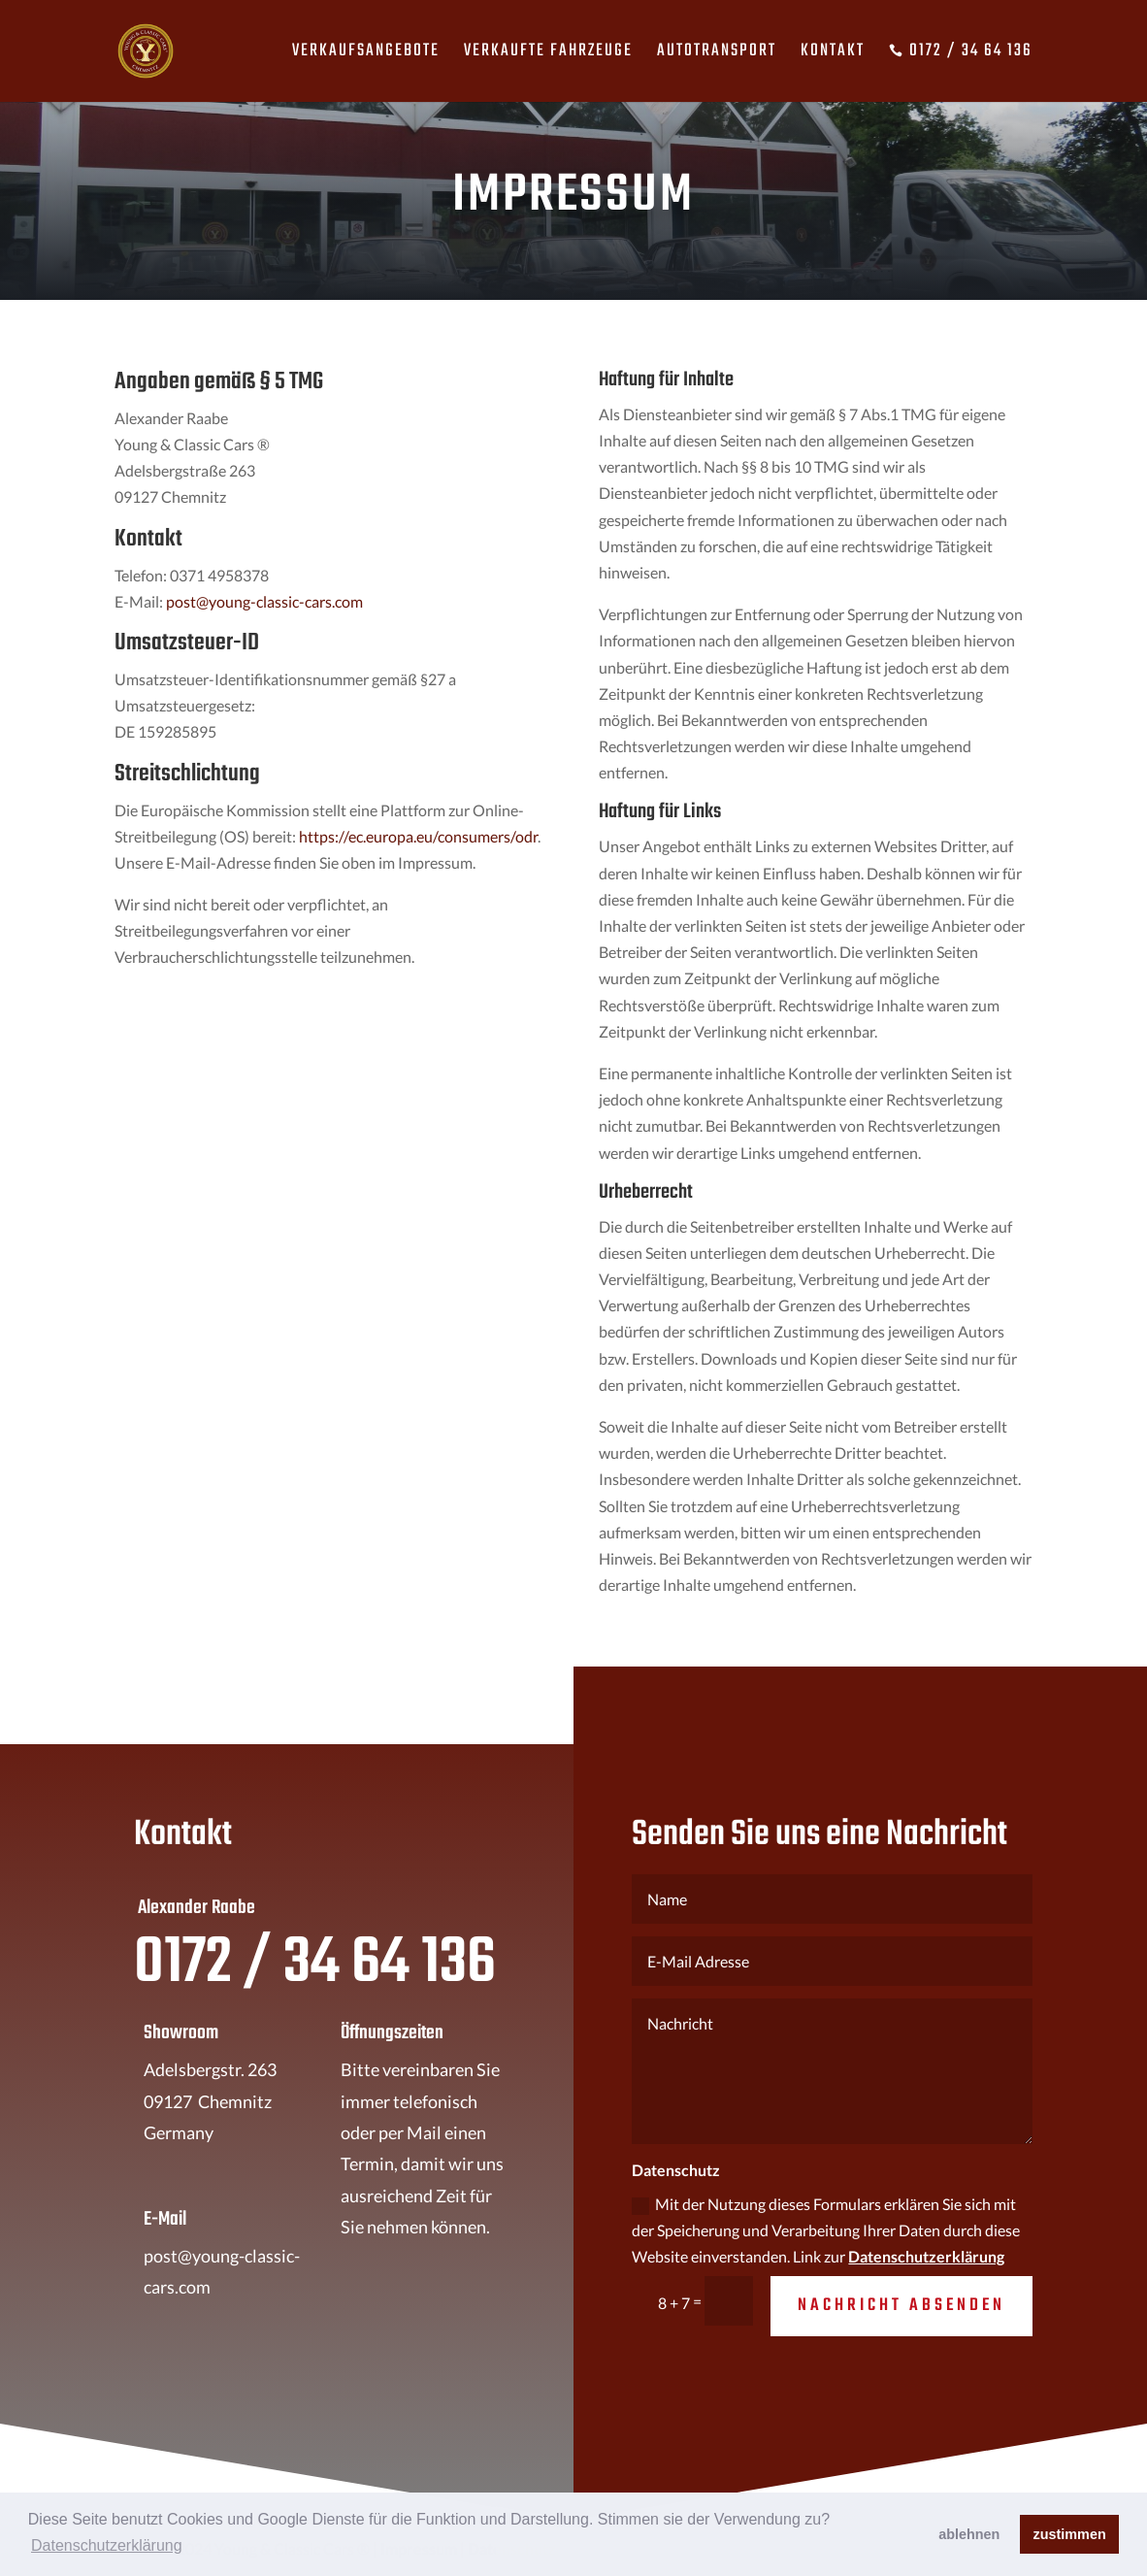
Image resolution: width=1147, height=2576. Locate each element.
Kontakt (833, 55)
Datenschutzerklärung (926, 2256)
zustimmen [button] (1069, 2534)
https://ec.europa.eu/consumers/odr (418, 836)
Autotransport (716, 55)
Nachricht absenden (901, 2306)
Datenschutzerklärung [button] (106, 2545)
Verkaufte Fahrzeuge (548, 55)
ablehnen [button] (969, 2534)
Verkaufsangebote (366, 55)
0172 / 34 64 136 (960, 54)
